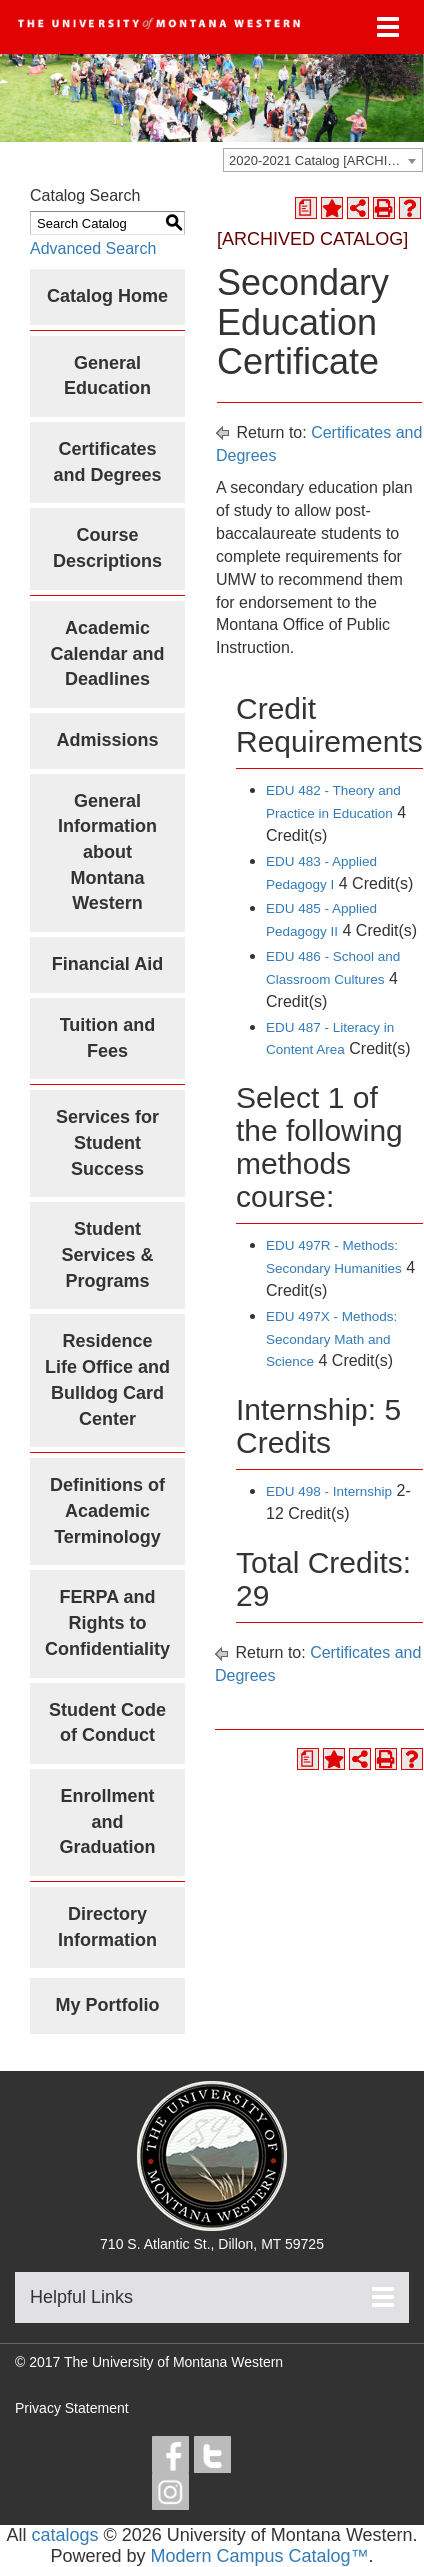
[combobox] (323, 160)
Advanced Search (93, 248)
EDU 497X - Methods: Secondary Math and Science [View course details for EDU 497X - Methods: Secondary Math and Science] (331, 1339)
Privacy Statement (72, 2408)
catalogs (64, 2535)
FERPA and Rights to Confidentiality (107, 1622)
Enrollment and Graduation (107, 1821)
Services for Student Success (107, 1142)
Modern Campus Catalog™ (259, 2556)
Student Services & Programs (107, 1254)
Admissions (107, 740)
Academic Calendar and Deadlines (107, 653)
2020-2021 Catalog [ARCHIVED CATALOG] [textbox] (325, 160)
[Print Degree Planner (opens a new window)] (306, 208)
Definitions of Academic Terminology (107, 1510)
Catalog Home (107, 296)
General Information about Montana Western (107, 852)
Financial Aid (107, 964)
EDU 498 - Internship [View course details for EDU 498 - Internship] (329, 1491)
